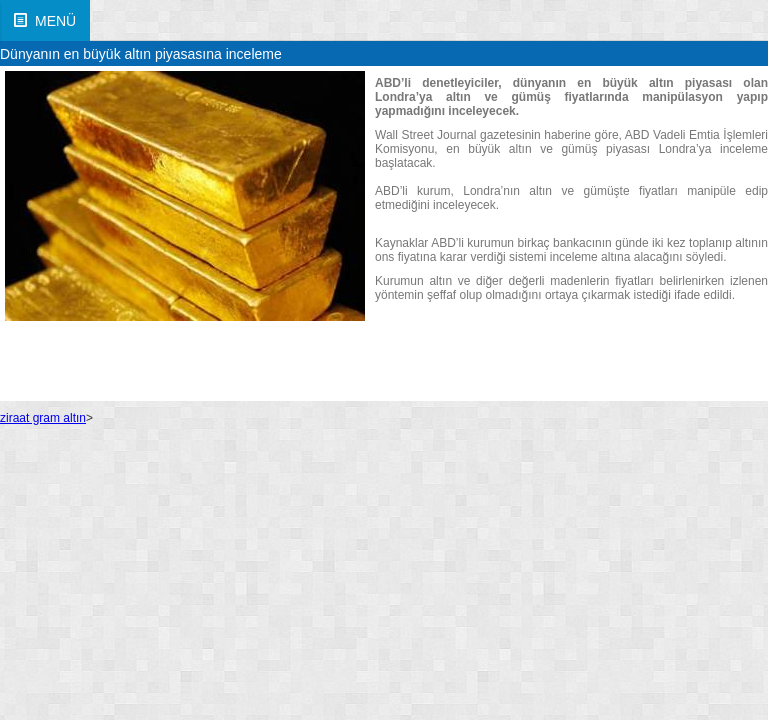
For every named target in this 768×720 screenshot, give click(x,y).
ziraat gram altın (43, 418)
